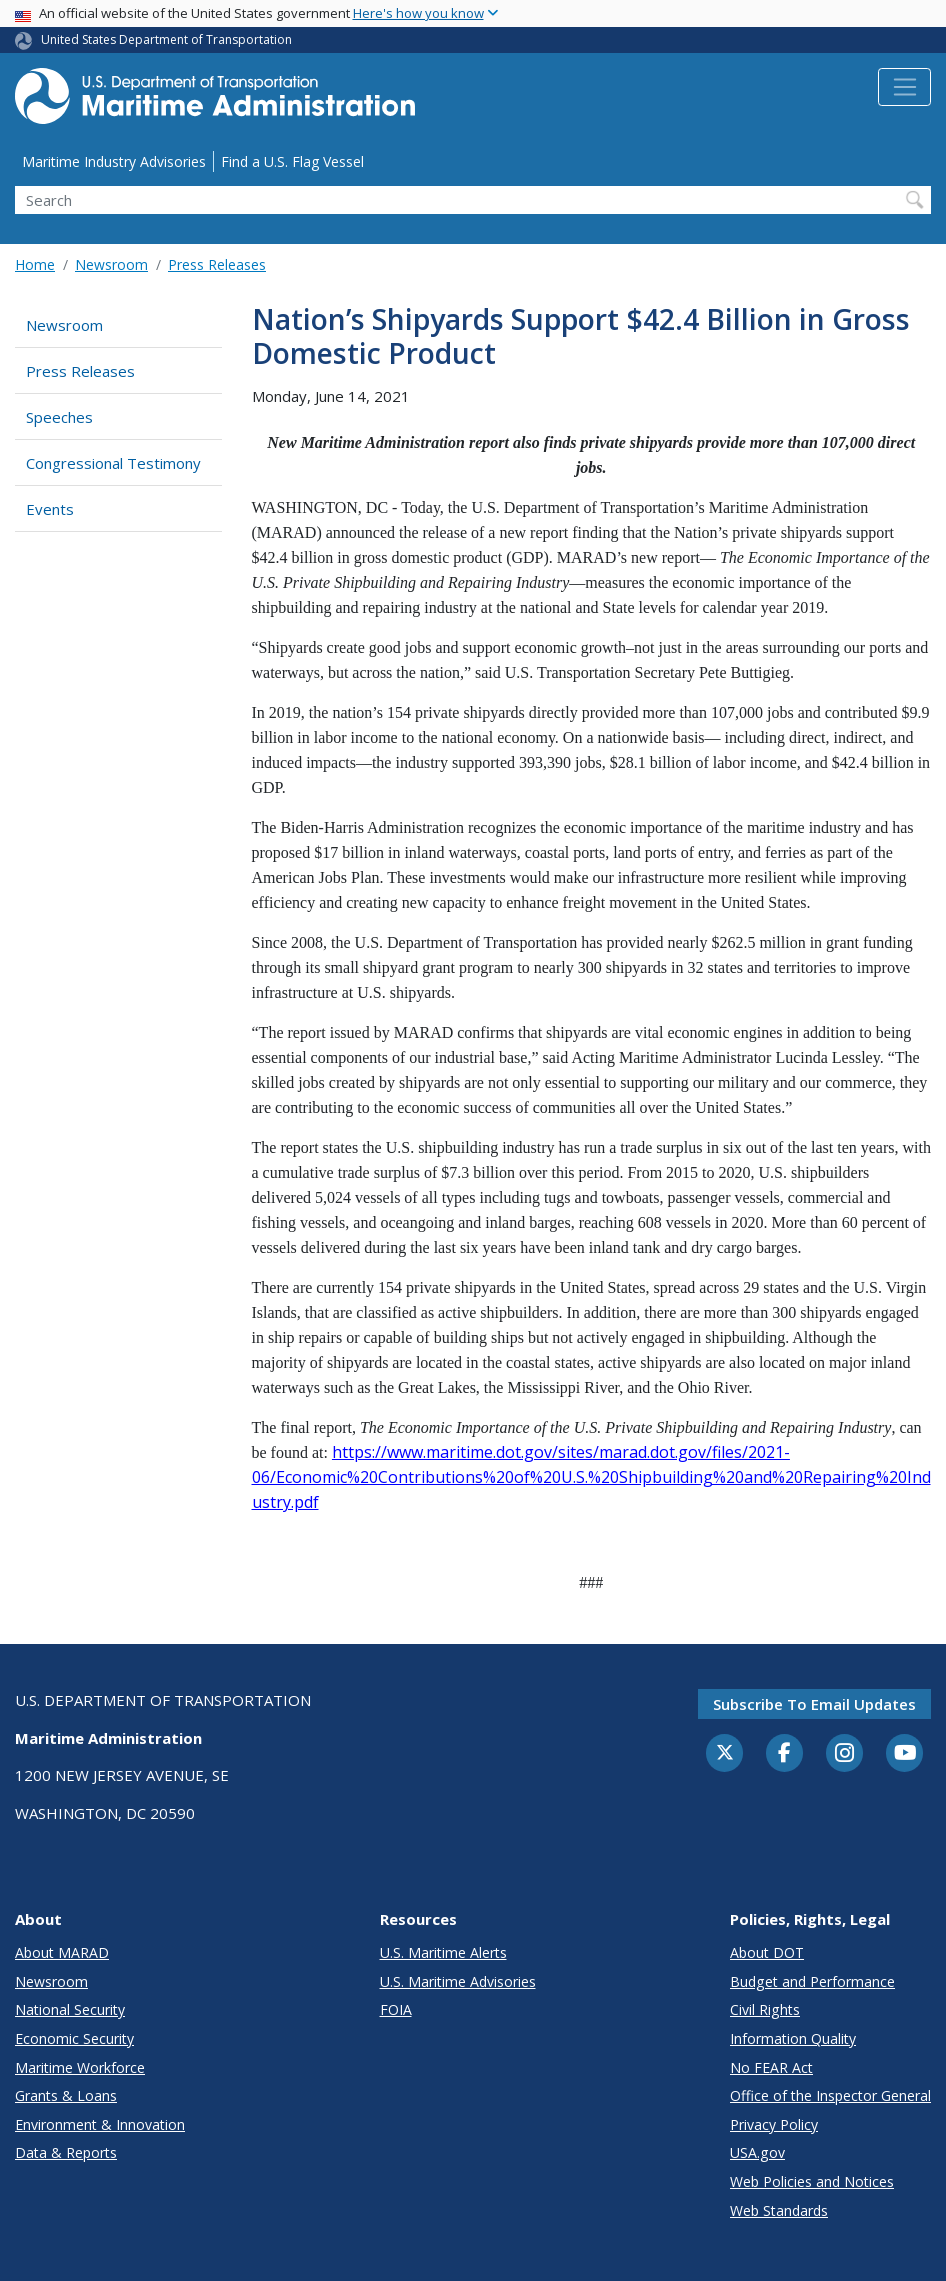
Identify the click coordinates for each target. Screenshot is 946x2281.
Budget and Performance (812, 1981)
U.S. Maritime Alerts (443, 1952)
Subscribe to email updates (814, 1704)
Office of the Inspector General (830, 2095)
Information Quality (793, 2038)
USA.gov (757, 2152)
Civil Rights (765, 2009)
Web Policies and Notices (812, 2181)
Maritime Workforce (80, 2067)
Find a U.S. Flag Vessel (292, 161)
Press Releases (217, 264)
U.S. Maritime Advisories (458, 1981)
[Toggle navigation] (904, 87)
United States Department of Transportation (166, 39)
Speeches (59, 417)
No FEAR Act (771, 2067)
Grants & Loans (66, 2095)
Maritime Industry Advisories (114, 161)
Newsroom (111, 264)
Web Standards (779, 2210)
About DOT (767, 1952)
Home (35, 264)
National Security (70, 2009)
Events (50, 509)
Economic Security (74, 2038)
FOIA (396, 2009)
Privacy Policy (774, 2124)
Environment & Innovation (100, 2124)
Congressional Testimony (113, 463)
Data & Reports (66, 2152)
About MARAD (62, 1952)
